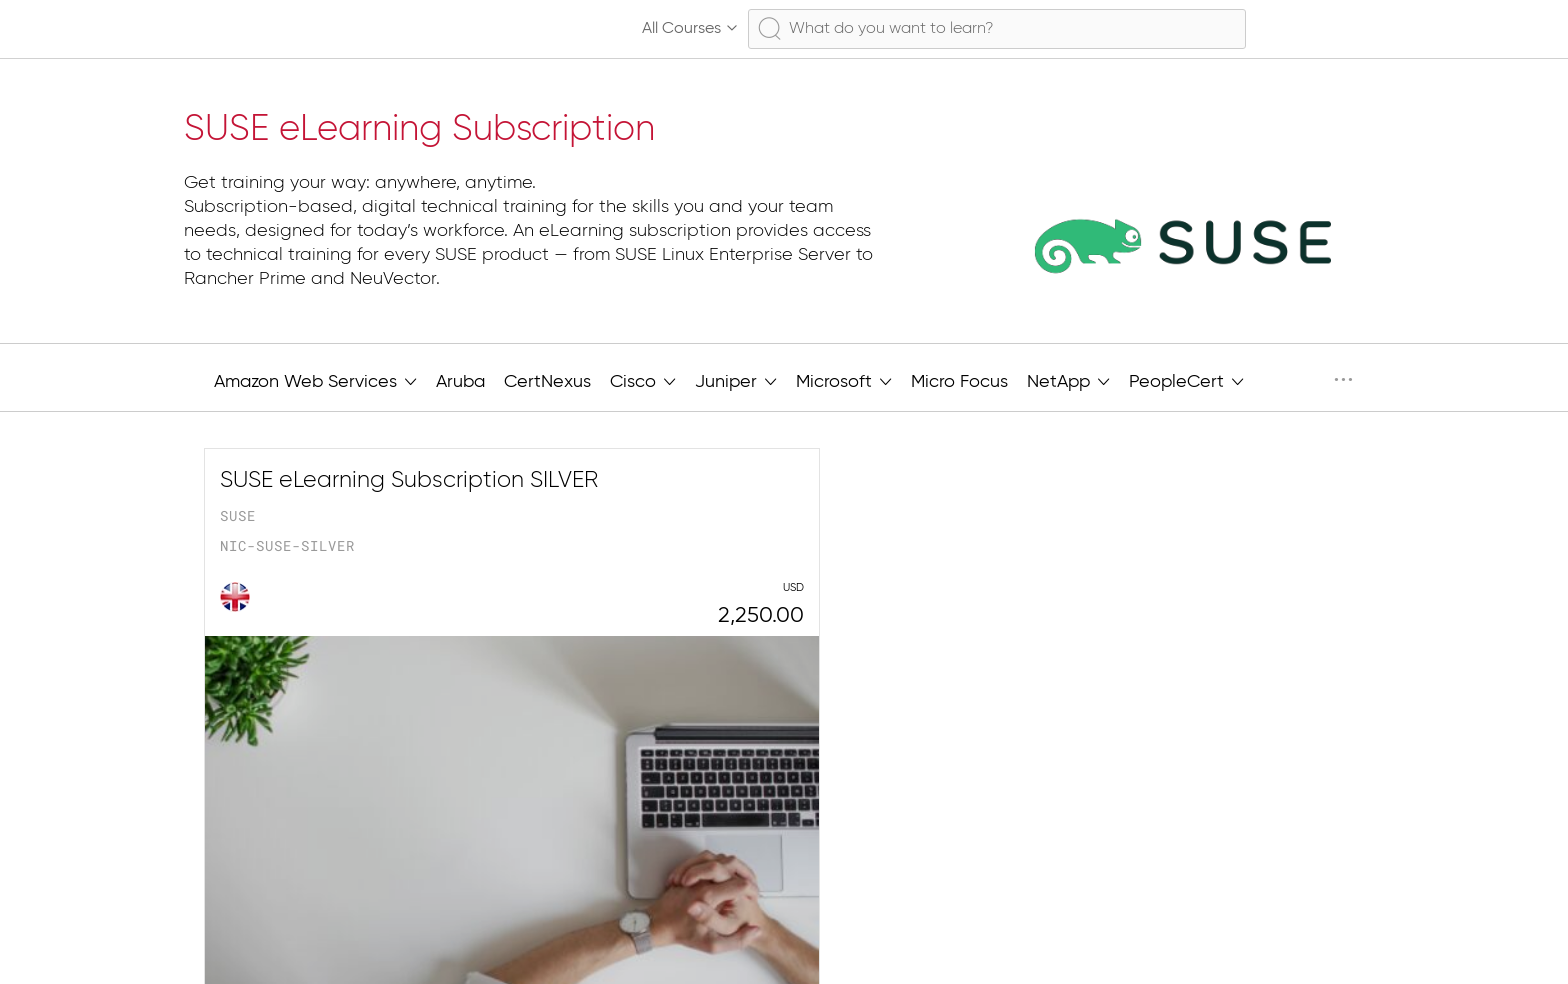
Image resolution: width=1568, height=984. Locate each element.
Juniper (736, 380)
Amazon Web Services (315, 380)
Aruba (460, 382)
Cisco (643, 380)
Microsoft (844, 380)
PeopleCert (1186, 380)
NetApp (1068, 380)
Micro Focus (959, 382)
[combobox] (997, 29)
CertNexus (547, 382)
